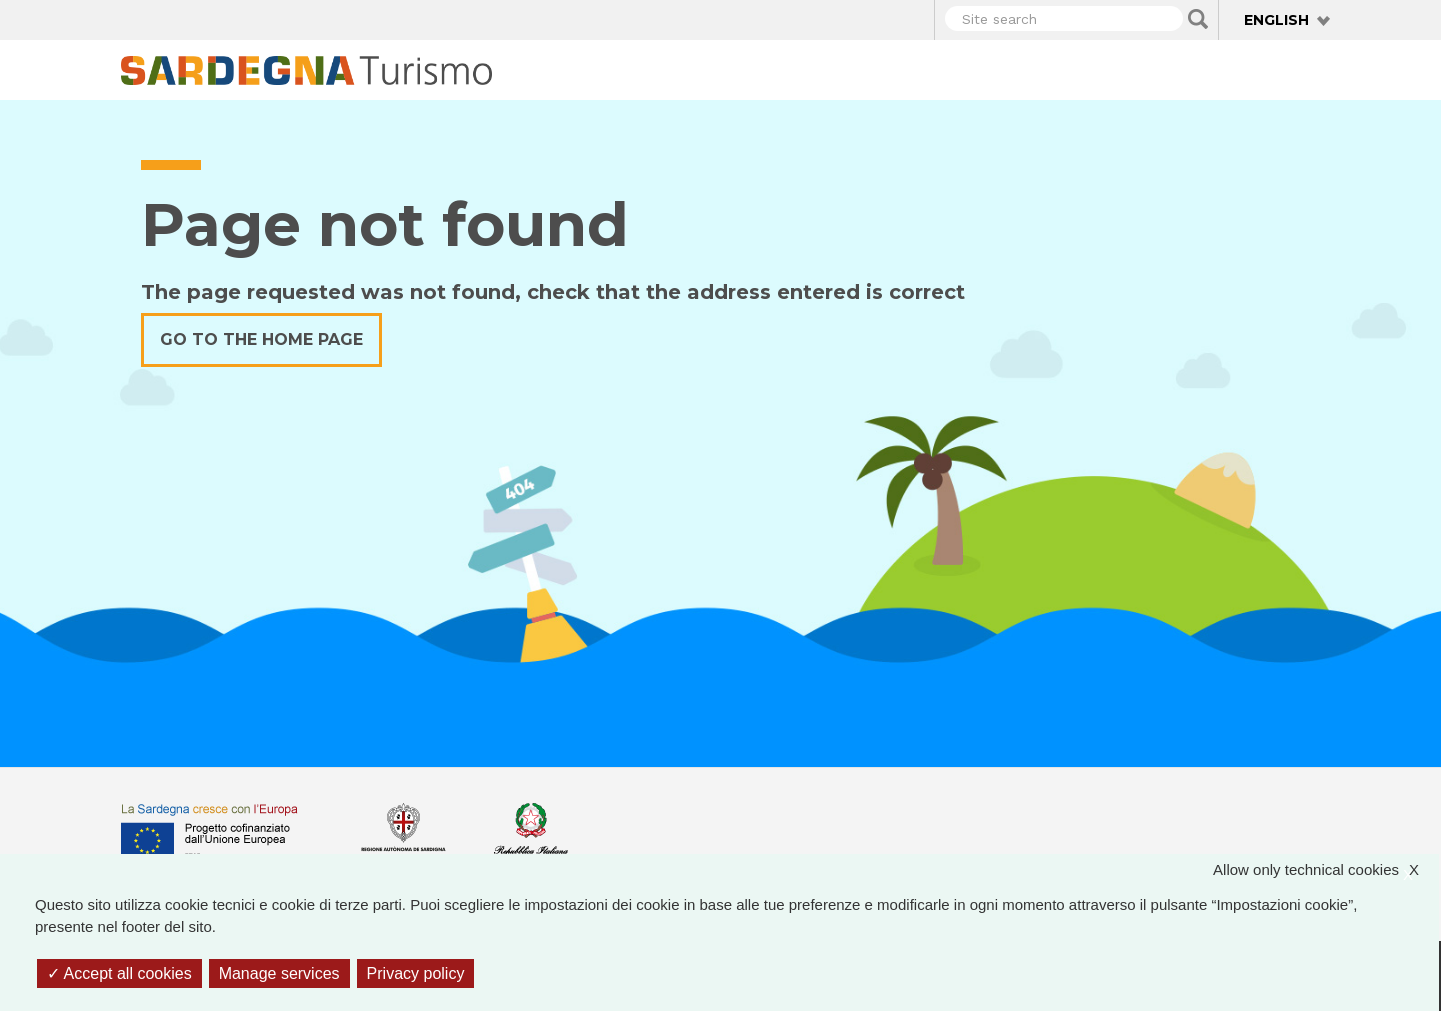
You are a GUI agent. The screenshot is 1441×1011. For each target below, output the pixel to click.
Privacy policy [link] (416, 973)
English (1276, 20)
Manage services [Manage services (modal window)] (279, 973)
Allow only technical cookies (1326, 870)
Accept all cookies (119, 973)
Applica (1198, 19)
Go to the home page (261, 339)
